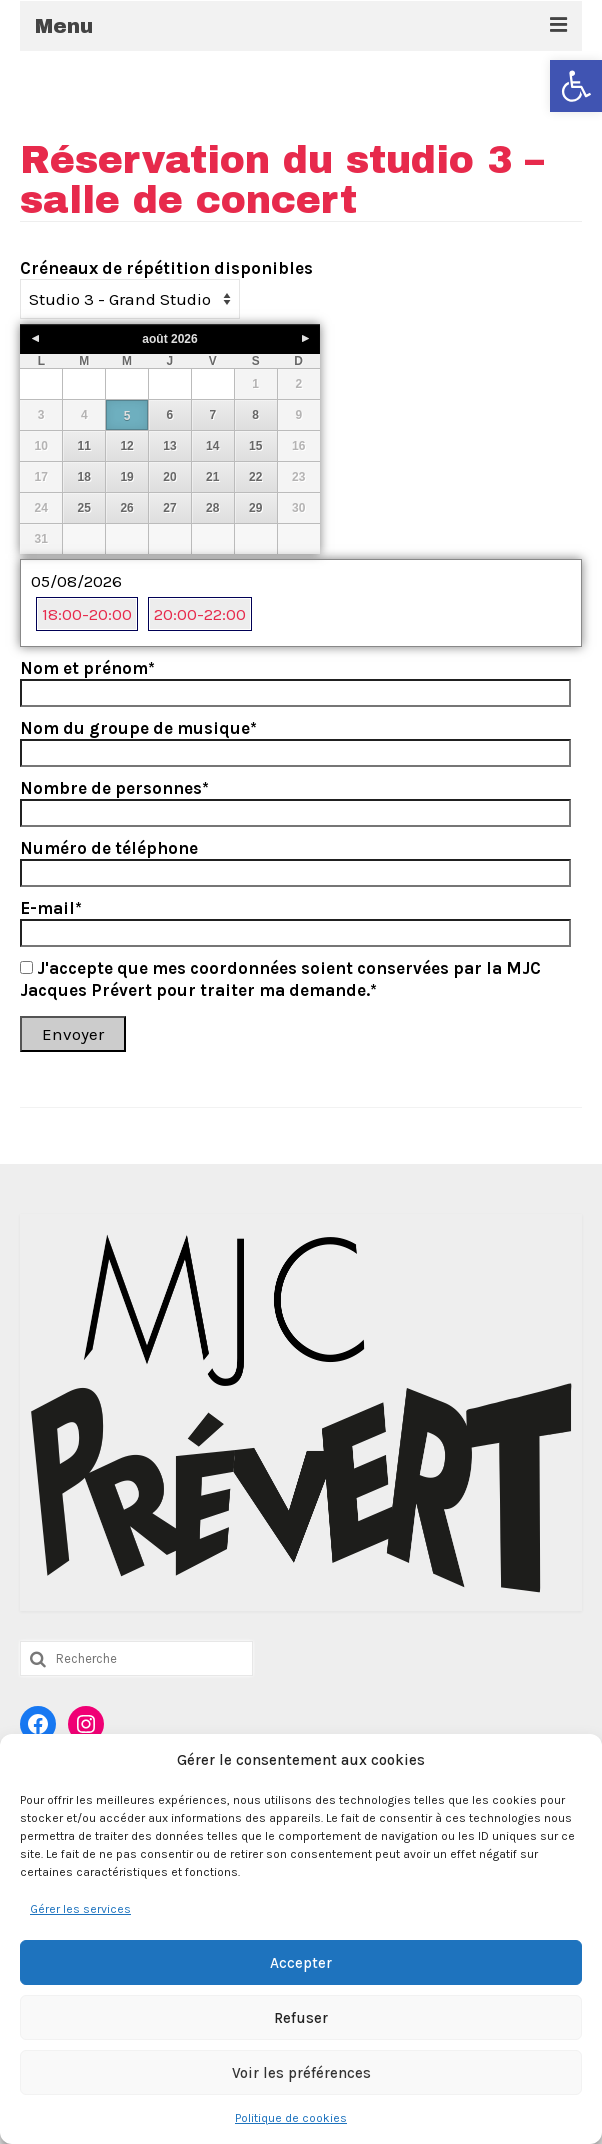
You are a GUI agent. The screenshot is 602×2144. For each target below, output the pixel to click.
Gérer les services (80, 1909)
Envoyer (73, 1034)
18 (84, 477)
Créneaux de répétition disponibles (166, 268)
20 (169, 477)
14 (212, 446)
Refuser (301, 2018)
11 (84, 446)
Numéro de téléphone (109, 848)
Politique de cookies (291, 2118)
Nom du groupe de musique (138, 728)
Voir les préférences (301, 2073)
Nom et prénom (87, 668)
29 (255, 508)
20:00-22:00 (200, 614)
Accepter (301, 1963)
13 (169, 446)
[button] (576, 86)
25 (84, 508)
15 (255, 446)
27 (169, 508)
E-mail (51, 908)
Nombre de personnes (114, 788)
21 (212, 477)
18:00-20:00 (87, 614)
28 (212, 508)
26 (126, 508)
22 (255, 477)
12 (126, 446)
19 (126, 477)
